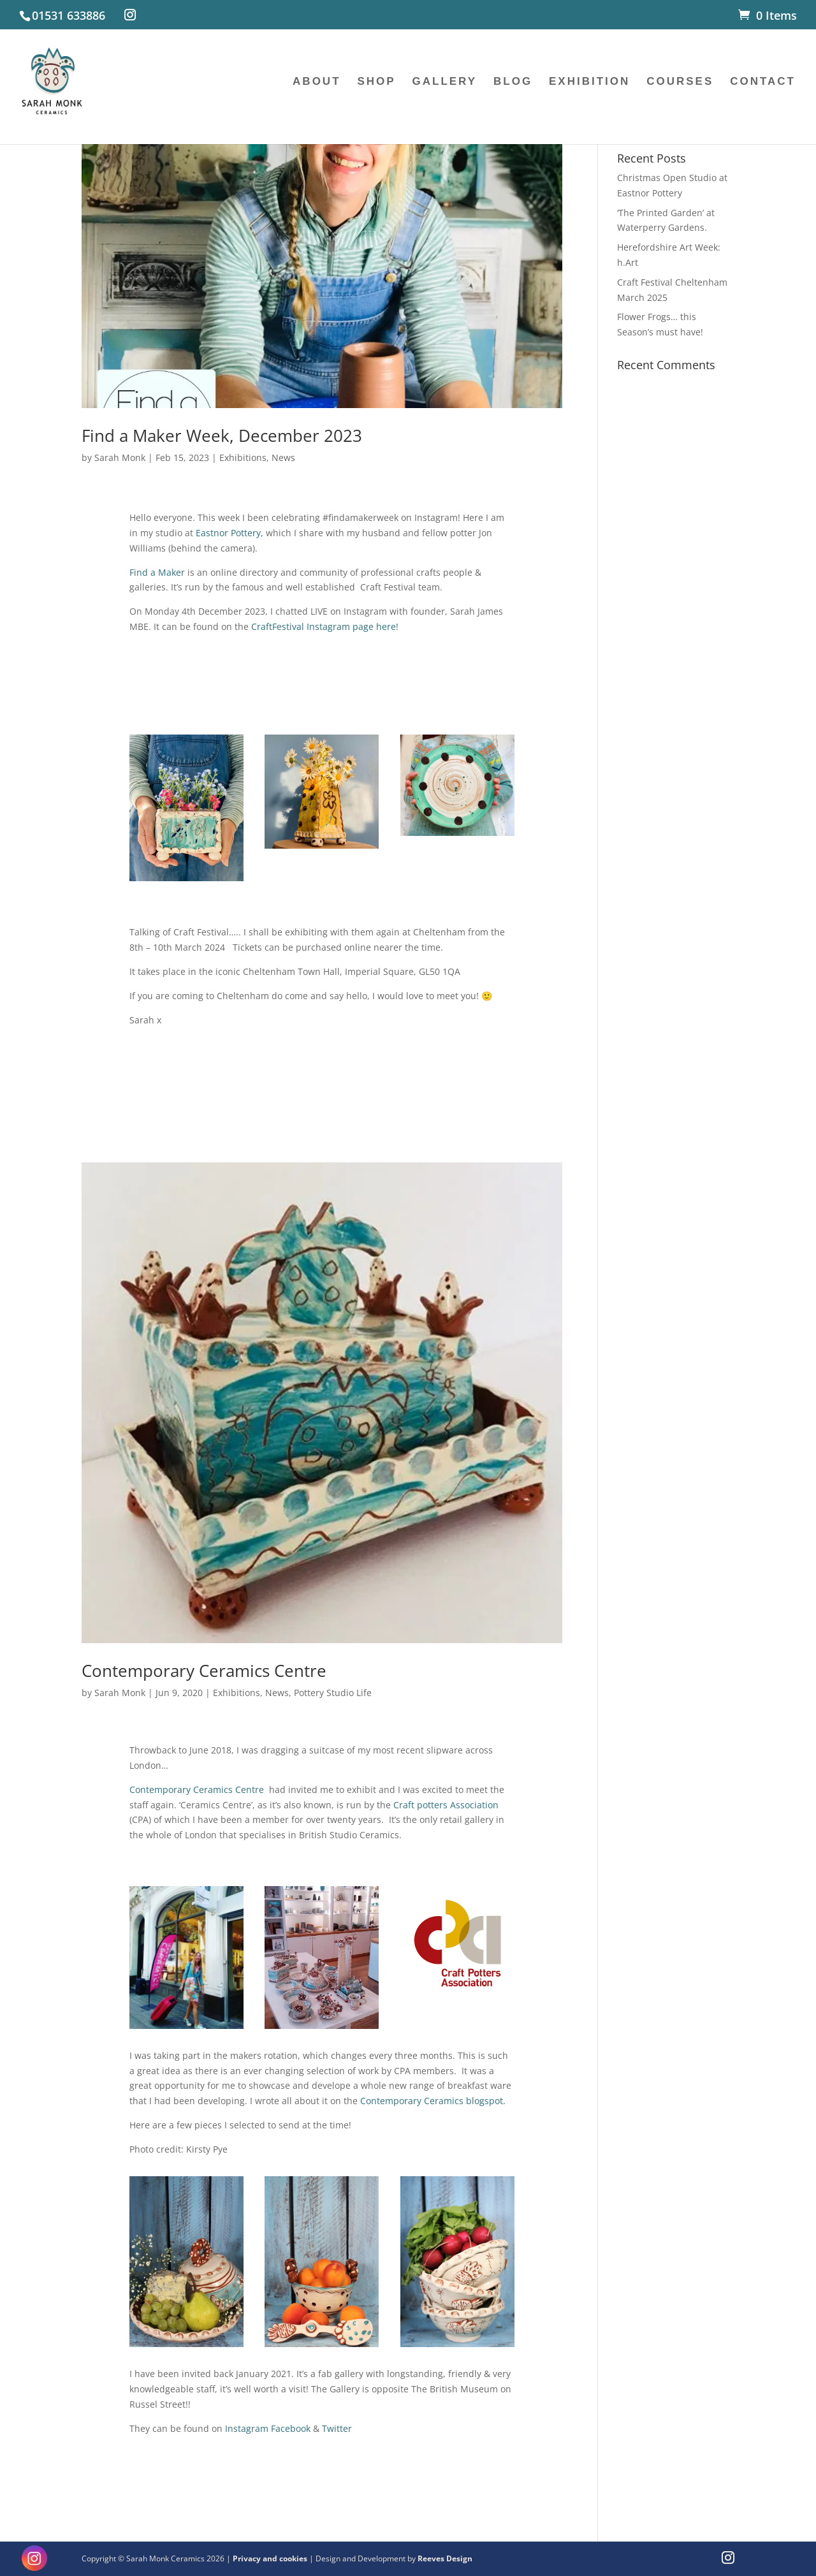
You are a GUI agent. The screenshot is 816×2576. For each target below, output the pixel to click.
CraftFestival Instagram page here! (324, 626)
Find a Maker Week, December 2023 (222, 435)
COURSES (679, 82)
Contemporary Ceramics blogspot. (433, 2101)
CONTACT (763, 82)
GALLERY (444, 82)
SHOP (376, 82)
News (283, 457)
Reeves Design (445, 2558)
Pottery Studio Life (333, 1693)
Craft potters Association (446, 1805)
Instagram (246, 2428)
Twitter (337, 2428)
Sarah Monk (119, 457)
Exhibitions (242, 457)
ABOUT (316, 82)
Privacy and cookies (271, 2558)
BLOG (512, 82)
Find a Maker (157, 572)
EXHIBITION (589, 82)
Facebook (290, 2428)
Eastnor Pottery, (228, 533)
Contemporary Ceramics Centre (204, 1670)
